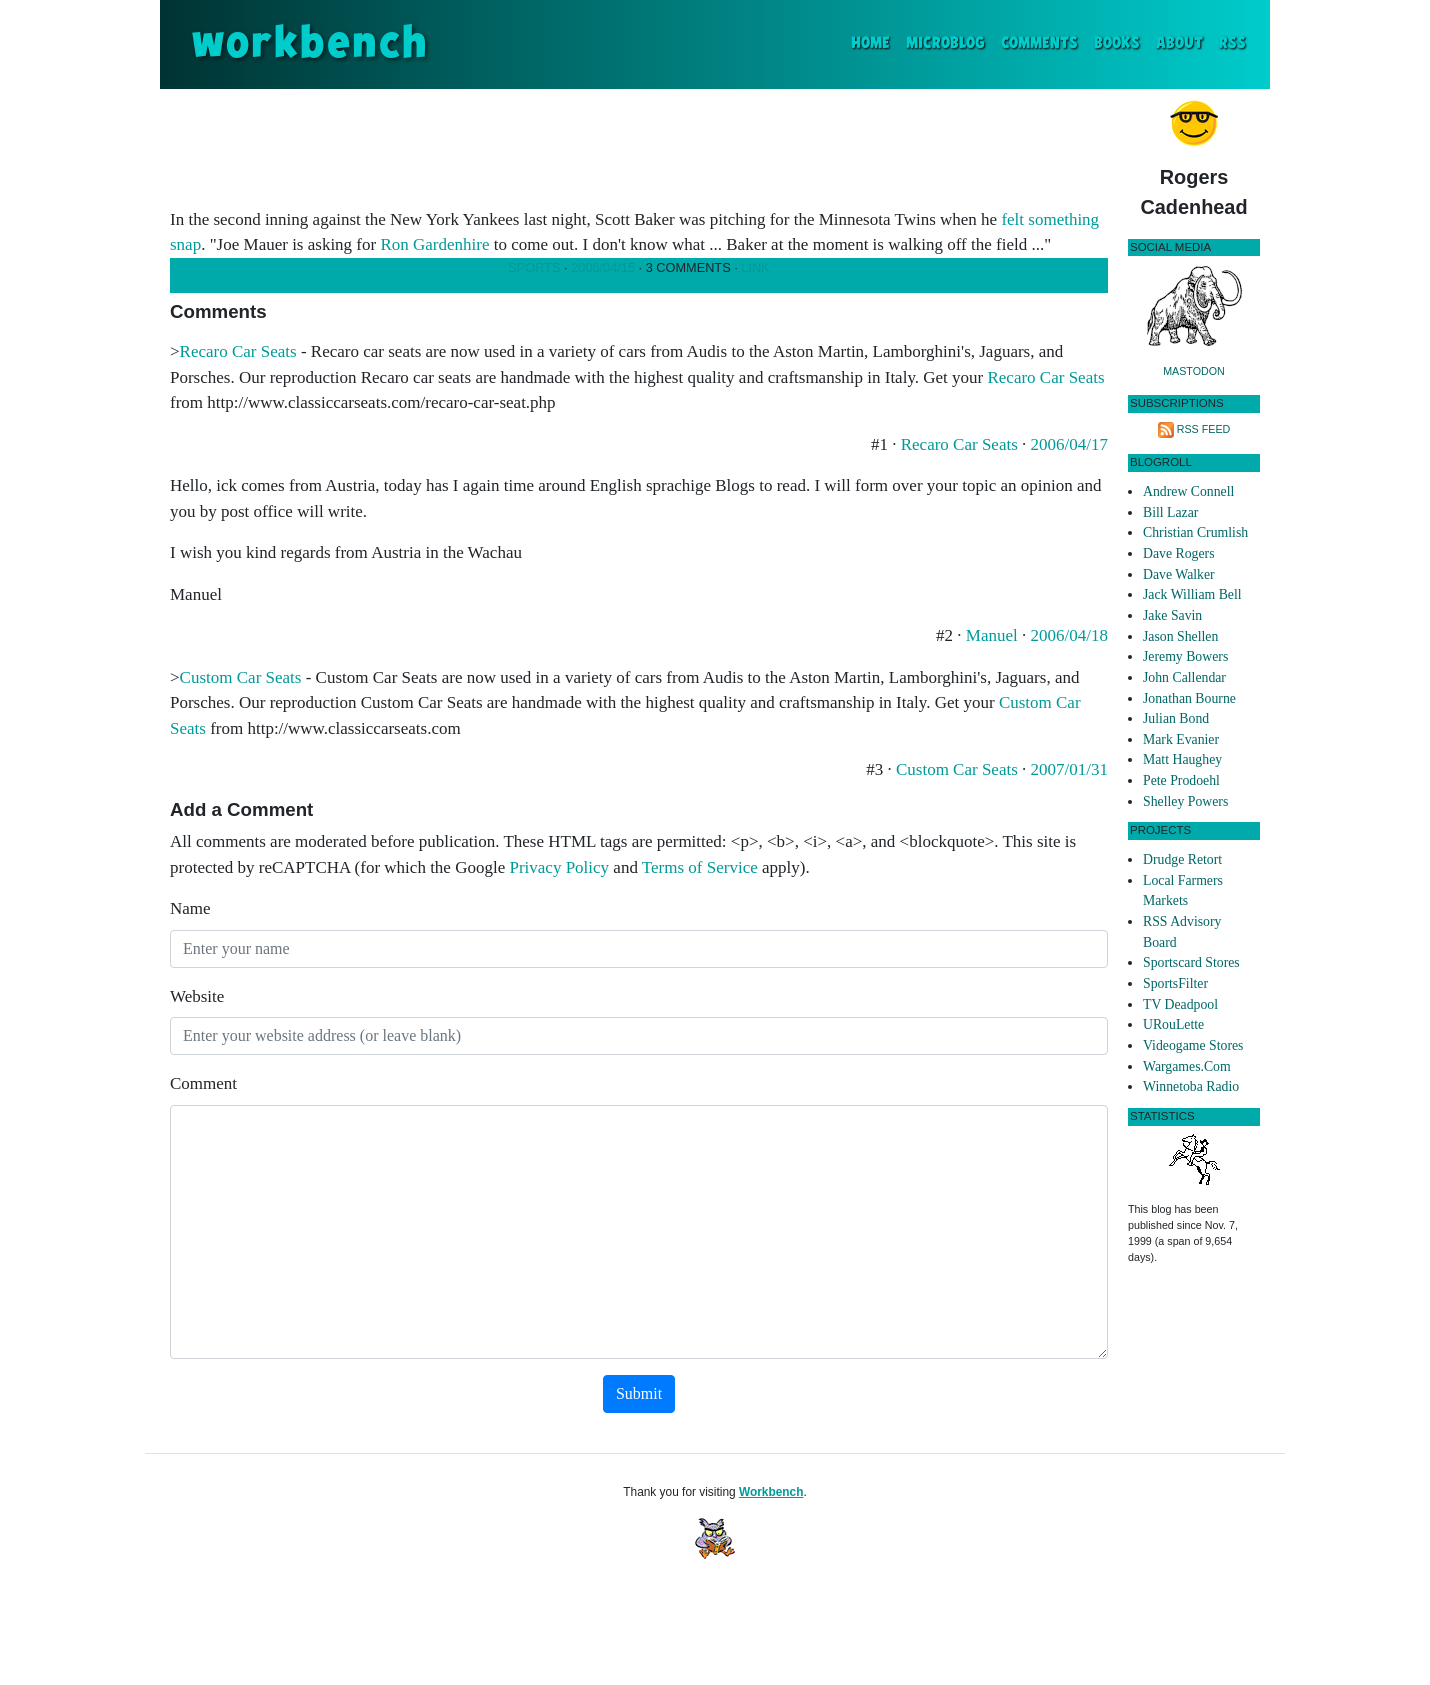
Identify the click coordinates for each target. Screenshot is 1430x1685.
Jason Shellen (1180, 636)
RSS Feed (1204, 429)
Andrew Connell (1188, 491)
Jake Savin (1172, 615)
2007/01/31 (1069, 769)
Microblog (945, 43)
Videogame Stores (1193, 1045)
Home (874, 41)
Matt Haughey (1182, 759)
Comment (203, 1083)
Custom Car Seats (241, 677)
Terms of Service (700, 867)
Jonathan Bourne (1189, 698)
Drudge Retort (1182, 859)
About (1179, 43)
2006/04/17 (1069, 444)
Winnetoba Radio (1191, 1086)
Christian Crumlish (1195, 532)
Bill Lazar (1170, 512)
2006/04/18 (1069, 635)
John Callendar (1184, 677)
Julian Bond (1176, 718)
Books (1117, 43)
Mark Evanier (1181, 739)
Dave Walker (1179, 574)
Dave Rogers (1178, 553)
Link (755, 267)
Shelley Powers (1185, 801)
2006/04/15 (603, 267)
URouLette (1173, 1024)
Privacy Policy (559, 867)
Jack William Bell (1192, 594)
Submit (639, 1393)
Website (197, 996)
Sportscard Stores (1191, 962)
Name (190, 908)
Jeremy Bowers (1185, 656)
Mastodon (1194, 371)
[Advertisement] (639, 144)
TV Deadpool (1180, 1004)
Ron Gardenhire (434, 244)
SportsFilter (1175, 983)
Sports (534, 267)
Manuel (992, 635)
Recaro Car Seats (238, 351)
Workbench (771, 1492)
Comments (1039, 43)
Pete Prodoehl (1181, 780)
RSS (1232, 43)
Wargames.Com (1187, 1066)
